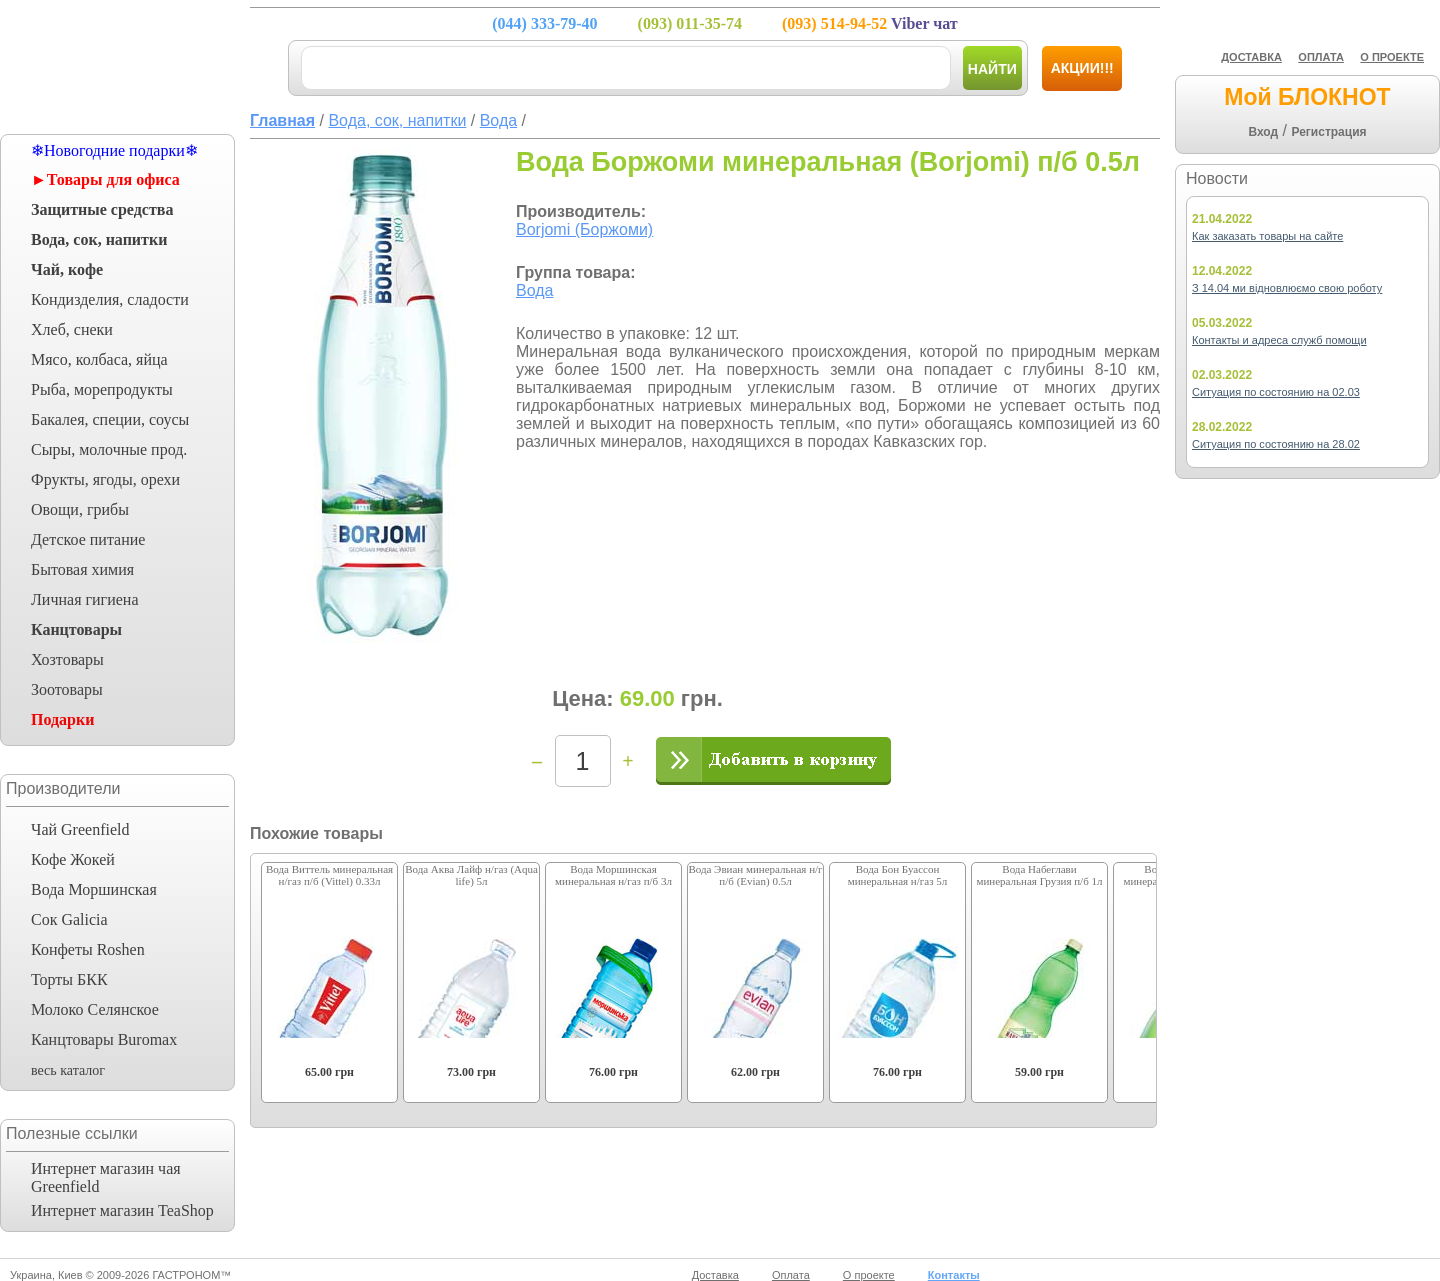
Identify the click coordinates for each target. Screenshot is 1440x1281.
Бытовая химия (82, 569)
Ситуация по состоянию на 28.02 (1276, 444)
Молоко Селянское (95, 1009)
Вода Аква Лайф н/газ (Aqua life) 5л (471, 875)
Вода (534, 290)
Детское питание (88, 539)
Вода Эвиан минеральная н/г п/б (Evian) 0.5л (755, 875)
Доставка (715, 1275)
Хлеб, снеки (72, 329)
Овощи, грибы (80, 509)
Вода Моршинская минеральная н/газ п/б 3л (613, 875)
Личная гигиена (85, 599)
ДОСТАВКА (1251, 57)
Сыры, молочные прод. (109, 449)
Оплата (791, 1275)
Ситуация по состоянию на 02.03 (1276, 392)
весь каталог (68, 1070)
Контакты (954, 1275)
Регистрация (1328, 132)
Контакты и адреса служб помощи (1279, 340)
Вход (1263, 132)
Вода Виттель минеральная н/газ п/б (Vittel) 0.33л (329, 875)
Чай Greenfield (80, 829)
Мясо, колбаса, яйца (99, 359)
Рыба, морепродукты (102, 389)
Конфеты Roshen (88, 949)
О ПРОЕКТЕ (1392, 57)
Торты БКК (69, 979)
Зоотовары (67, 689)
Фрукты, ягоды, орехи (105, 479)
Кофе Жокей (73, 859)
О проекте (869, 1275)
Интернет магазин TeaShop (122, 1210)
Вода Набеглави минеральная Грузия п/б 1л (1039, 875)
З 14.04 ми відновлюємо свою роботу (1287, 288)
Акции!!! (1082, 68)
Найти (992, 69)
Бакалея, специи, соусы (110, 419)
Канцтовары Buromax (104, 1039)
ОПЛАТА (1321, 57)
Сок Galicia (69, 919)
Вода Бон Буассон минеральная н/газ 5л (898, 875)
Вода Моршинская (94, 889)
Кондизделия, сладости (110, 299)
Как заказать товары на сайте (1267, 236)
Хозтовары (67, 659)
